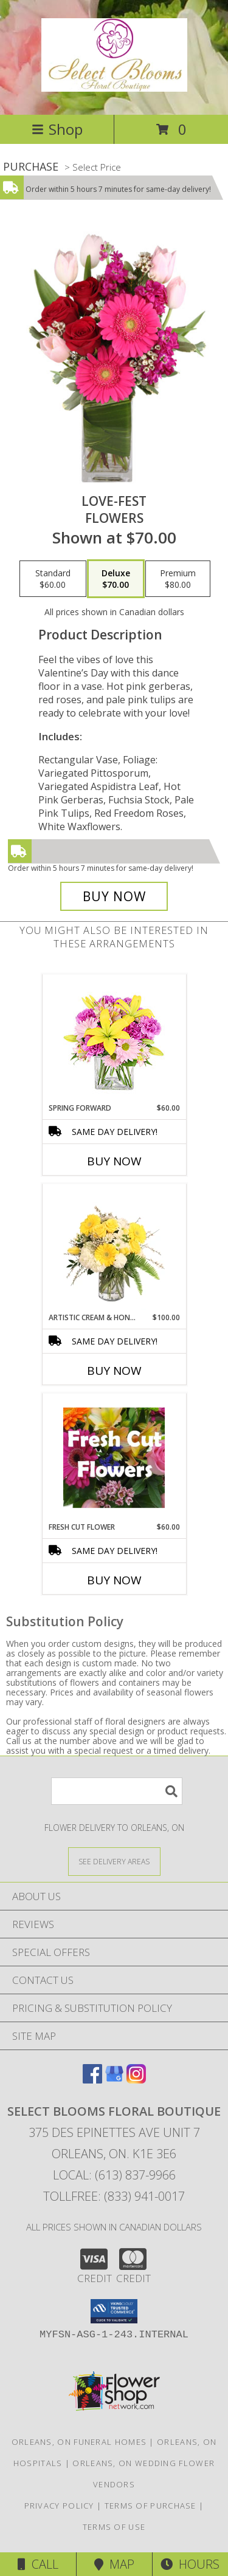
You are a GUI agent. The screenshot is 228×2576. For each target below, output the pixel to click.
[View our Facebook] (92, 2080)
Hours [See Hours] (190, 2564)
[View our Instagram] (136, 2080)
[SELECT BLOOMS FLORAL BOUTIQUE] (114, 85)
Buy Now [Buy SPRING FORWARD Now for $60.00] (114, 1161)
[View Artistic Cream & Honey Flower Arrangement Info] (114, 1248)
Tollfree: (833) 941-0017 (114, 2196)
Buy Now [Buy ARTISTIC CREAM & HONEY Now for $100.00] (114, 1370)
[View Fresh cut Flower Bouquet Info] (114, 1457)
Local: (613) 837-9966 (114, 2175)
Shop (57, 129)
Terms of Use (114, 2526)
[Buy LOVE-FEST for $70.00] (114, 896)
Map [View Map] (114, 2564)
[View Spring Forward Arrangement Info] (114, 1038)
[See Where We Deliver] (114, 1861)
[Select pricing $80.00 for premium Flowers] (178, 578)
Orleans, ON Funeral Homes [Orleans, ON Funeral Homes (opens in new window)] (79, 2441)
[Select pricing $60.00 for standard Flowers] (53, 578)
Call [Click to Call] (38, 2564)
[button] (114, 2311)
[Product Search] (116, 1791)
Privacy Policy (59, 2505)
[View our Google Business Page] (114, 2080)
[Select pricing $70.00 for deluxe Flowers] (116, 578)
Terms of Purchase (150, 2505)
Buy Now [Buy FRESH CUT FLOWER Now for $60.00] (114, 1580)
